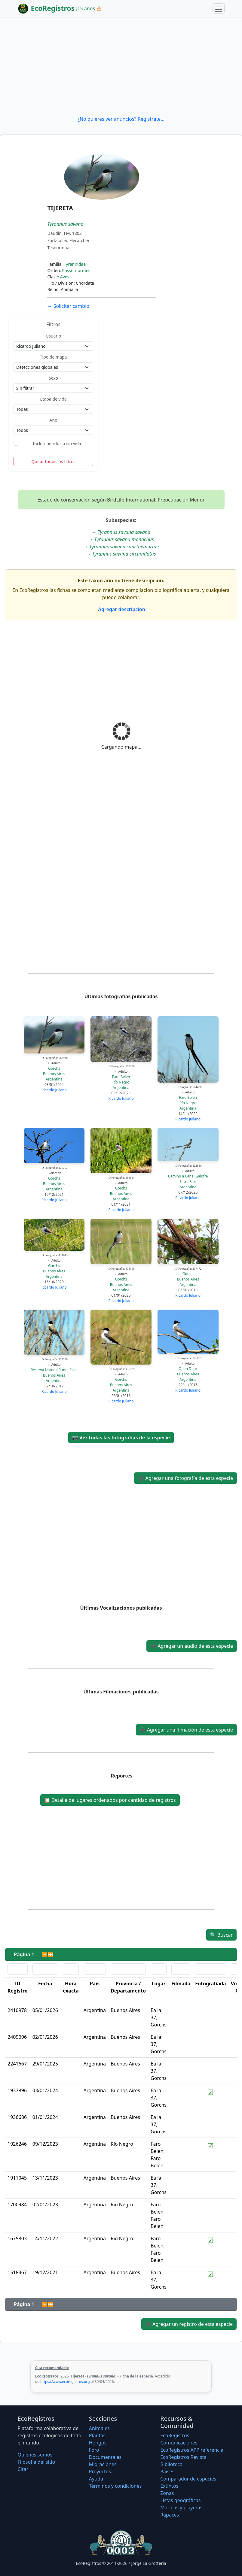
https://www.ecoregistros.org (65, 2381)
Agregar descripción (121, 609)
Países (167, 2471)
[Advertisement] (121, 66)
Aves (64, 277)
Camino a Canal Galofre (188, 1176)
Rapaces (169, 2514)
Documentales (105, 2457)
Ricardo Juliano (54, 1090)
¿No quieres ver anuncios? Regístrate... (121, 119)
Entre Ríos (188, 1181)
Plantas (97, 2435)
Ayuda (96, 2478)
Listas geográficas (180, 2500)
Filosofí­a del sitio (36, 2462)
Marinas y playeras (181, 2507)
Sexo (53, 378)
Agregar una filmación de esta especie (186, 1729)
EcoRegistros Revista (183, 2457)
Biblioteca (171, 2464)
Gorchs (54, 1068)
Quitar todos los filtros (53, 461)
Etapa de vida (53, 399)
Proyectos (100, 2471)
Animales (99, 2428)
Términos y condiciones (115, 2486)
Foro (94, 2450)
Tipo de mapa (53, 357)
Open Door (188, 1368)
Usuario (53, 336)
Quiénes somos (35, 2454)
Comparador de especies (188, 2478)
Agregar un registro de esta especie (189, 2324)
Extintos (169, 2486)
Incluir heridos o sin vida (57, 443)
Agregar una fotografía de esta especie (185, 1478)
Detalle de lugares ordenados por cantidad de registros (110, 1800)
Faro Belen (121, 1076)
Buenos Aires (54, 1073)
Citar (23, 2469)
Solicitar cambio (68, 306)
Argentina (54, 1079)
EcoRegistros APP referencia (191, 2450)
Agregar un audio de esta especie (191, 1646)
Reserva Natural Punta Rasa (54, 1369)
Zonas (167, 2493)
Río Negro (120, 1082)
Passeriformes (76, 270)
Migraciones (103, 2464)
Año (53, 420)
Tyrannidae (75, 264)
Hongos (98, 2442)
